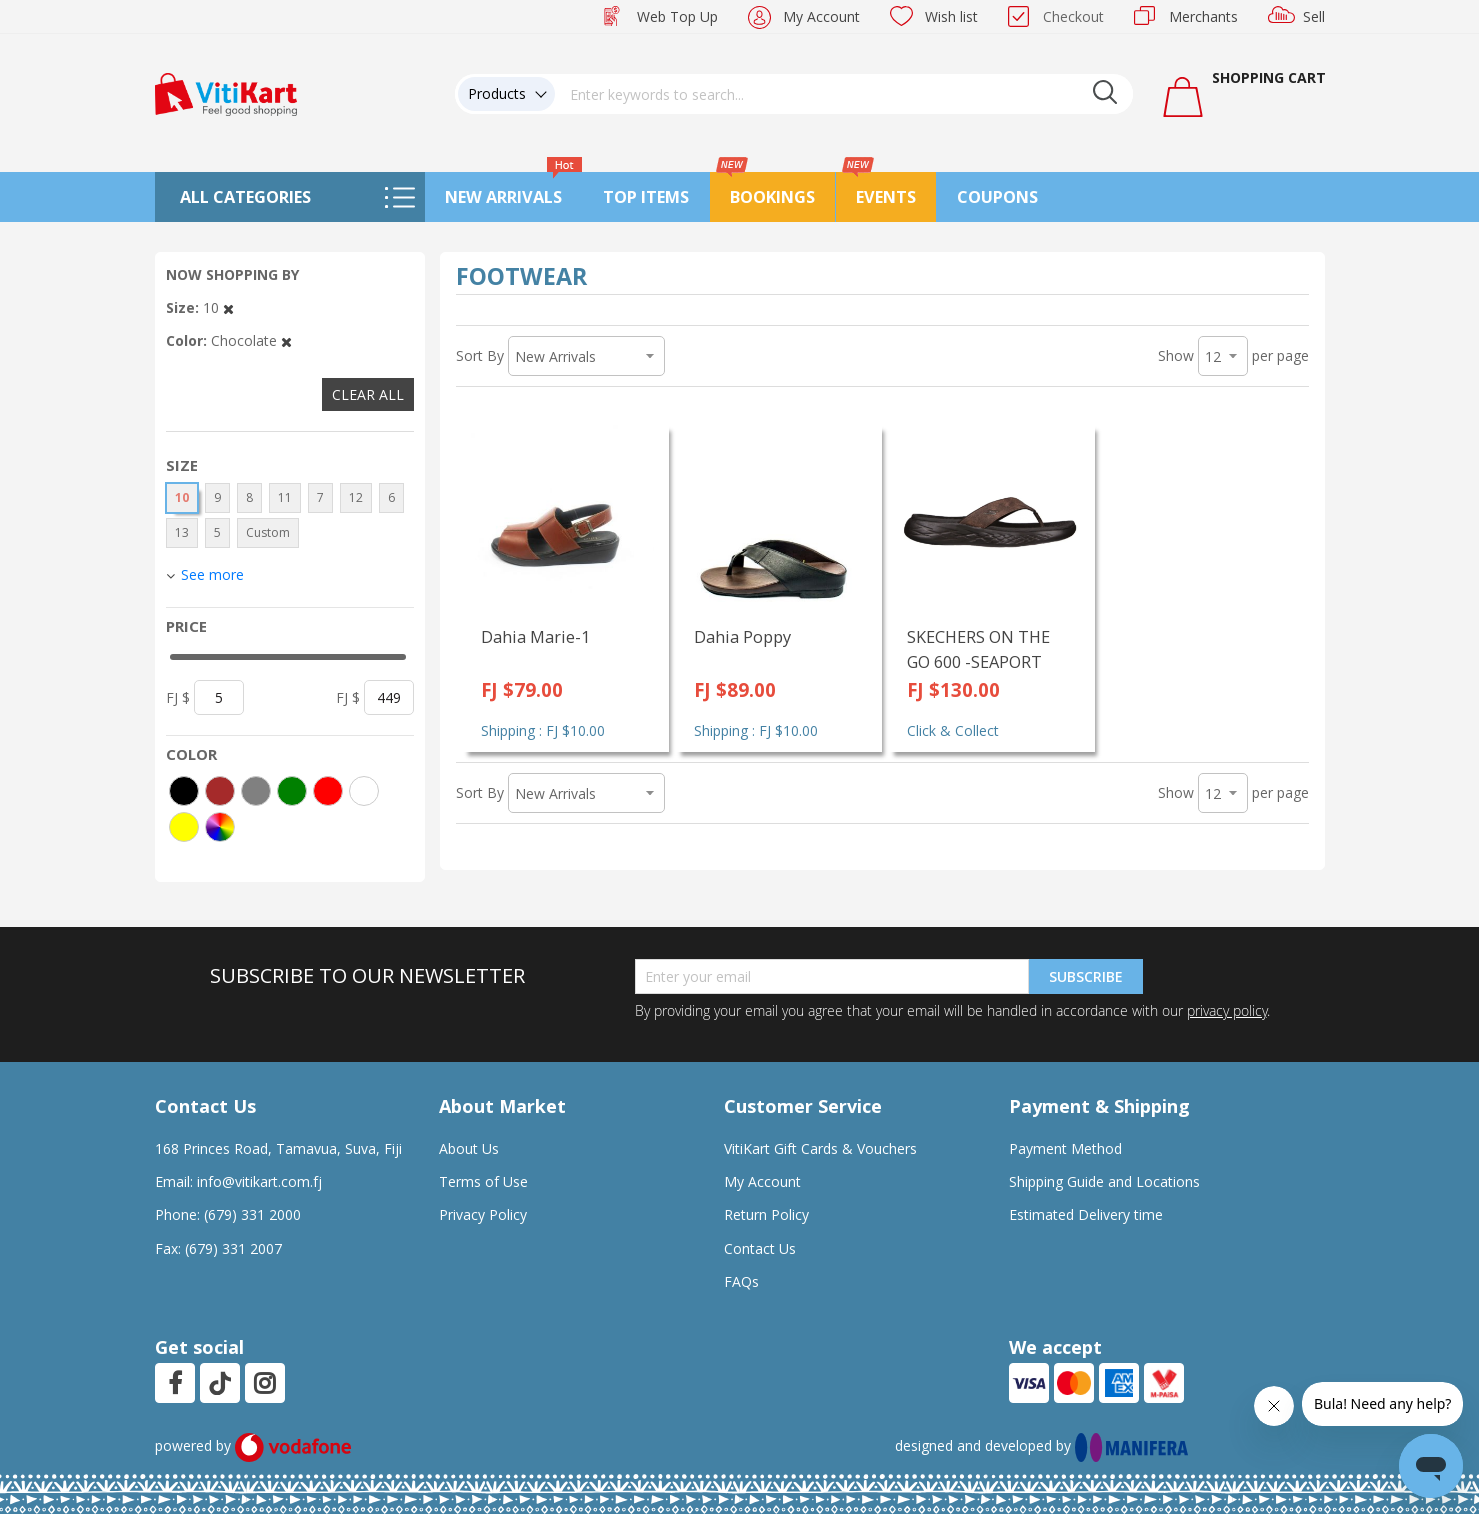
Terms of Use (483, 1181)
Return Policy (766, 1214)
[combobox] (844, 94)
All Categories (245, 197)
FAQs (741, 1281)
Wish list (951, 16)
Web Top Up (677, 16)
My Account (821, 16)
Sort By (480, 355)
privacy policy (1227, 1010)
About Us (469, 1148)
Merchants (1203, 16)
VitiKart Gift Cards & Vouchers (820, 1148)
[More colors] (220, 827)
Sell (1314, 16)
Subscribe (1086, 976)
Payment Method (1065, 1148)
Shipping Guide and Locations (1104, 1181)
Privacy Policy (483, 1214)
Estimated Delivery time (1086, 1214)
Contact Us (760, 1248)
